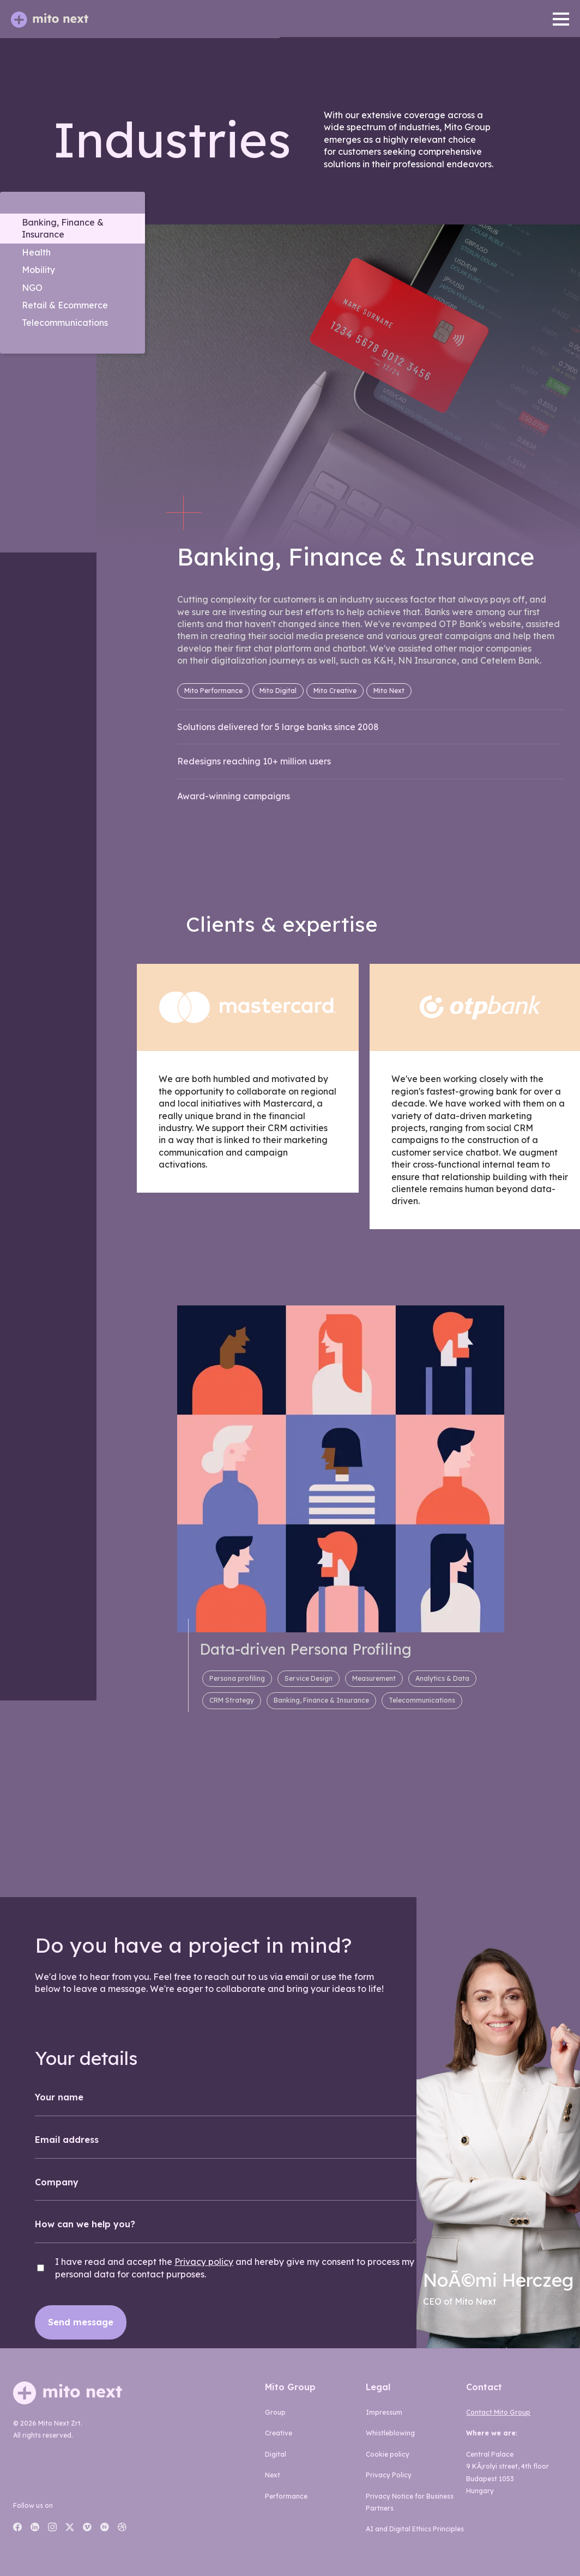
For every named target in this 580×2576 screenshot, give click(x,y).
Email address (67, 2139)
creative (278, 2433)
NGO (32, 287)
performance (286, 2496)
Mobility (38, 269)
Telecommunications (65, 322)
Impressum (384, 2412)
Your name (59, 2097)
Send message (80, 2322)
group (275, 2412)
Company (56, 2182)
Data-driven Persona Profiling (306, 1649)
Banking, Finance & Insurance (63, 228)
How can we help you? (85, 2224)
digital (275, 2454)
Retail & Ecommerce (65, 305)
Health (36, 252)
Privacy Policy (389, 2475)
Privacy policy (203, 2261)
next (272, 2475)
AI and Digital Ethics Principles (415, 2529)
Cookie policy (387, 2454)
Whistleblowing (390, 2433)
